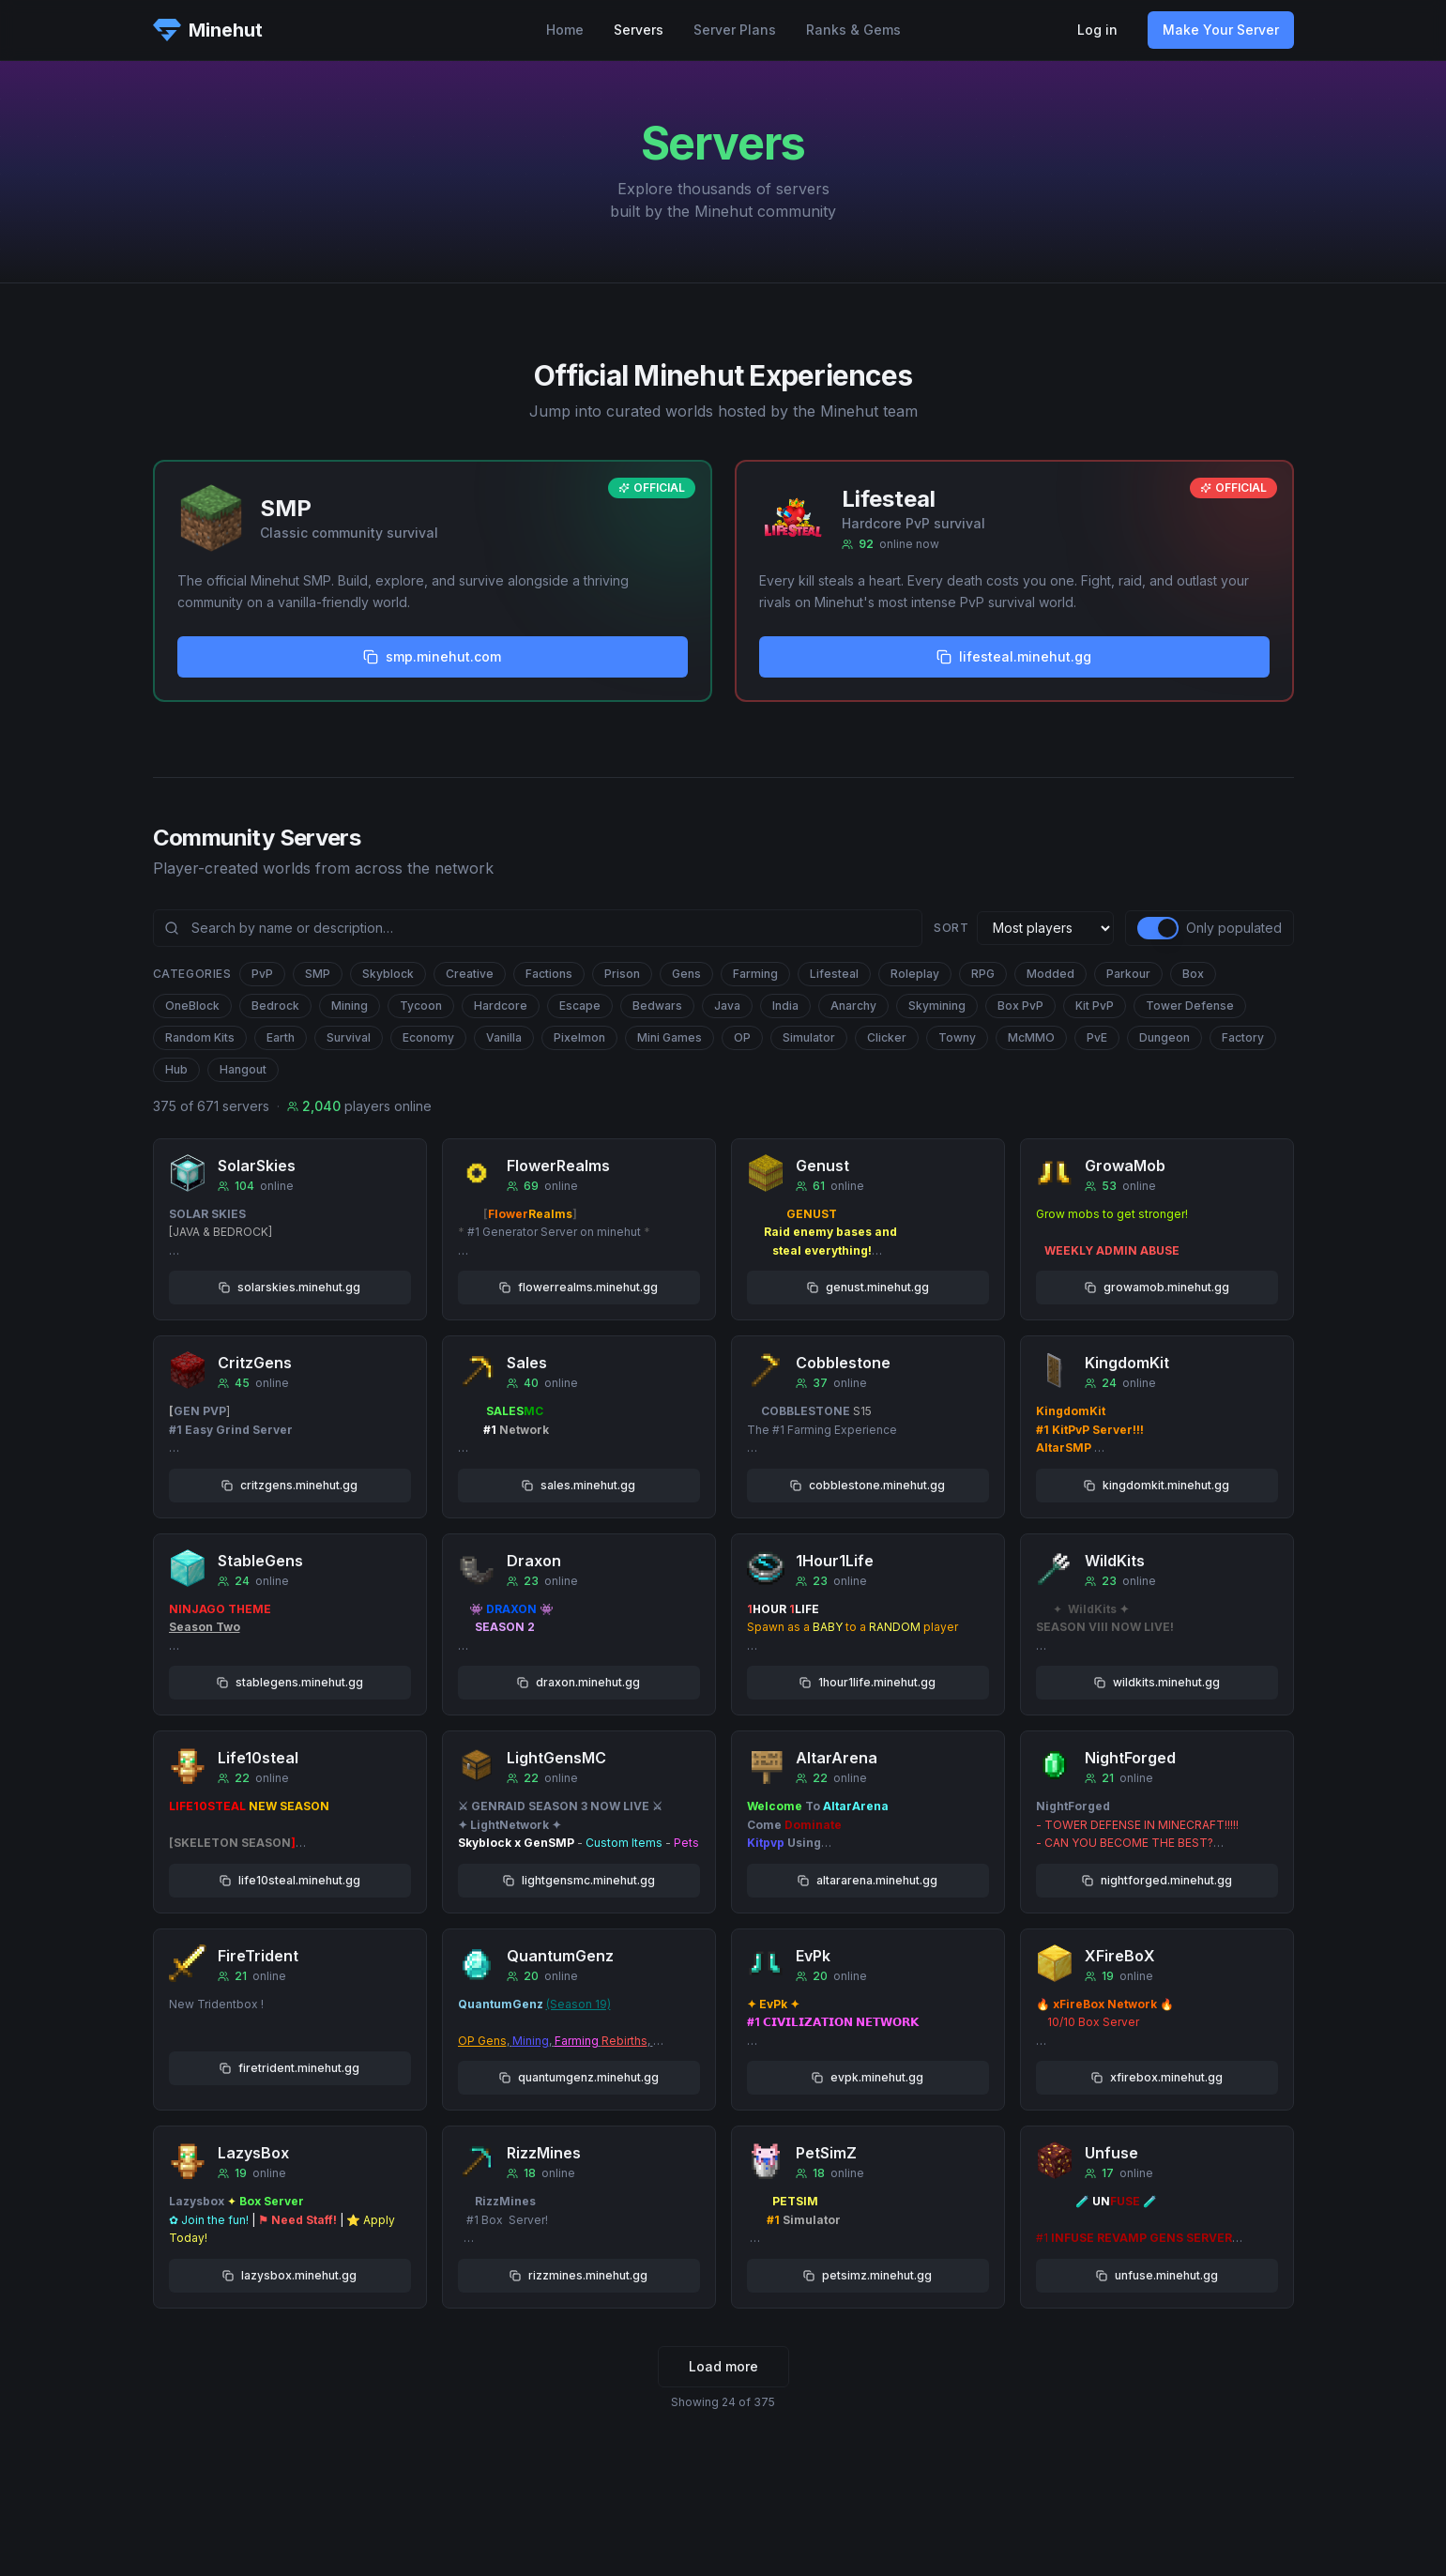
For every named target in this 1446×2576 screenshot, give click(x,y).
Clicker (886, 1037)
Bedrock (275, 1005)
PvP (262, 974)
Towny (957, 1037)
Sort (951, 928)
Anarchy (853, 1005)
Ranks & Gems (853, 30)
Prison (622, 974)
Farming (755, 974)
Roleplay (914, 974)
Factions (548, 974)
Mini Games (669, 1037)
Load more (723, 2366)
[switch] (1158, 928)
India (785, 1005)
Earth (280, 1037)
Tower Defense (1190, 1005)
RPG (983, 974)
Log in (1097, 30)
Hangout (243, 1069)
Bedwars (657, 1005)
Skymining (937, 1005)
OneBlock (192, 1005)
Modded (1050, 974)
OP (742, 1037)
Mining (349, 1005)
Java (727, 1005)
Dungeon (1164, 1037)
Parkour (1128, 974)
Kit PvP (1094, 1005)
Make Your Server (1221, 30)
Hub (176, 1069)
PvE (1097, 1037)
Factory (1243, 1037)
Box (1193, 974)
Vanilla (504, 1037)
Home (565, 30)
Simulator (809, 1037)
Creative (470, 974)
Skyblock (388, 974)
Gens (686, 974)
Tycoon (421, 1005)
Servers (638, 30)
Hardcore (500, 1005)
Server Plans (734, 30)
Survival (349, 1037)
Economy (428, 1037)
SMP (317, 974)
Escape (580, 1005)
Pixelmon (579, 1037)
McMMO (1031, 1037)
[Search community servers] (538, 928)
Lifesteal (834, 974)
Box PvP (1020, 1005)
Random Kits (200, 1037)
